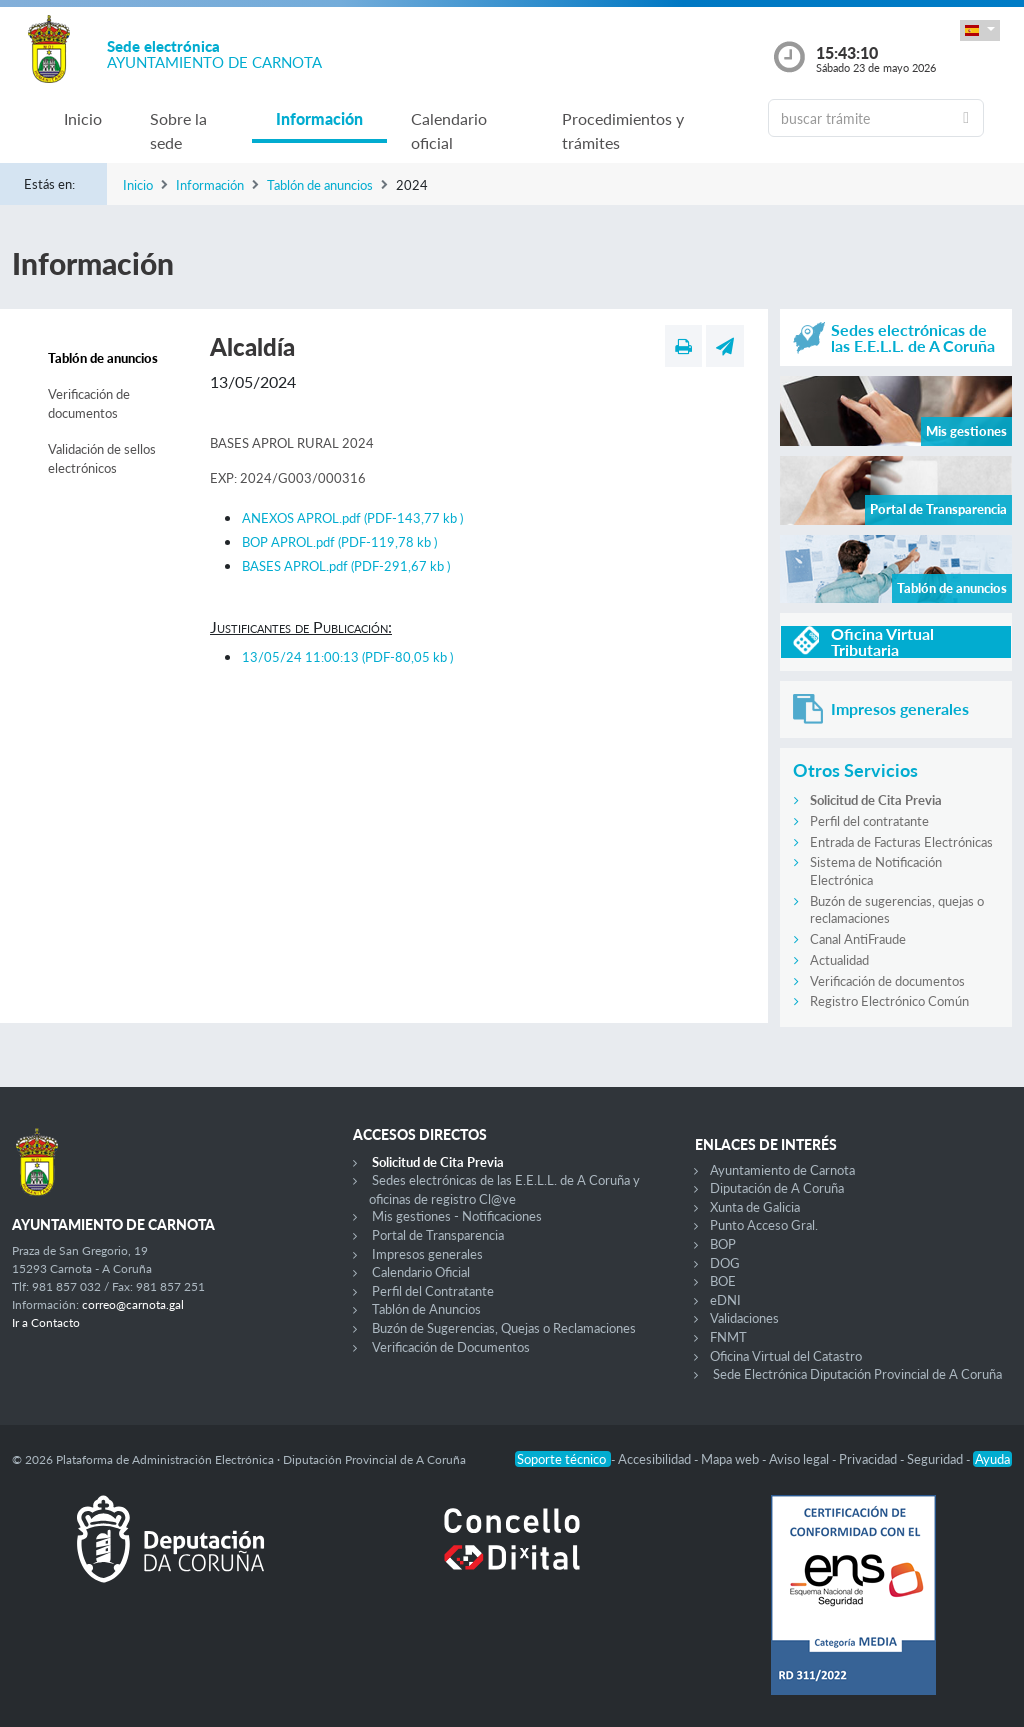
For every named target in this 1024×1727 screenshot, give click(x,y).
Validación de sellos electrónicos (102, 459)
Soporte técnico (563, 1459)
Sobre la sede (178, 130)
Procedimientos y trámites (623, 130)
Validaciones (744, 1318)
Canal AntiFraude (858, 939)
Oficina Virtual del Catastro (786, 1356)
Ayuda (992, 1459)
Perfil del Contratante (433, 1291)
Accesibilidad (656, 1459)
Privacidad (869, 1459)
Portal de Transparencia (438, 1235)
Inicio (83, 118)
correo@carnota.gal (133, 1304)
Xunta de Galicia (755, 1207)
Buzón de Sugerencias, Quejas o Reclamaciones (504, 1328)
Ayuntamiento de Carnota (782, 1170)
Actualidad (839, 960)
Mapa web (731, 1459)
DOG (725, 1263)
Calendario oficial (449, 130)
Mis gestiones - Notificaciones (457, 1216)
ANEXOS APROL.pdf (352, 518)
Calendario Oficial (421, 1272)
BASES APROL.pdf (346, 566)
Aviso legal (800, 1459)
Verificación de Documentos (451, 1347)
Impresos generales (427, 1254)
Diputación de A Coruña (777, 1188)
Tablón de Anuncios (426, 1309)
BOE (723, 1281)
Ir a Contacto (46, 1322)
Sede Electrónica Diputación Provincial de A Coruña (857, 1374)
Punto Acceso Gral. (764, 1225)
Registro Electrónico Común (889, 1001)
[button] (980, 30)
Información (319, 118)
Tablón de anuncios (320, 185)
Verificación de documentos (89, 404)
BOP (723, 1244)
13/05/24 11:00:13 (347, 657)
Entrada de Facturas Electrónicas (901, 842)
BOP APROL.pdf (339, 542)
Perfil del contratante (869, 821)
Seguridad (936, 1459)
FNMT (728, 1337)
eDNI (725, 1300)
